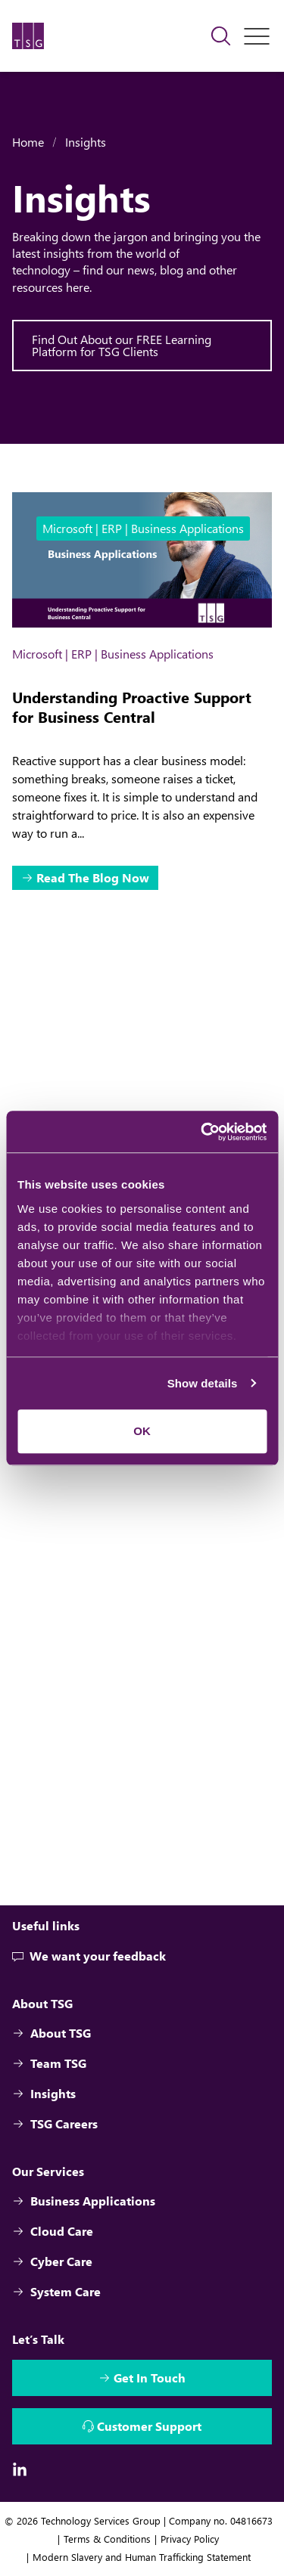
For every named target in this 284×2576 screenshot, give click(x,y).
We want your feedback (89, 1956)
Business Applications (83, 2201)
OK (142, 1430)
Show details (202, 1383)
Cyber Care (52, 2261)
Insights (85, 142)
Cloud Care (52, 2231)
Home (28, 142)
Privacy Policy (190, 2538)
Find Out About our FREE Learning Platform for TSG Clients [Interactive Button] (121, 345)
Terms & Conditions (107, 2538)
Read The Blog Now (92, 877)
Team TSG (49, 2063)
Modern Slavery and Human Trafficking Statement (142, 2556)
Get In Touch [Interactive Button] (150, 2377)
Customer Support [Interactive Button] (149, 2426)
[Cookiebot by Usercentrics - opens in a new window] (202, 1132)
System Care (56, 2291)
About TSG (51, 2033)
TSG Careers (55, 2123)
